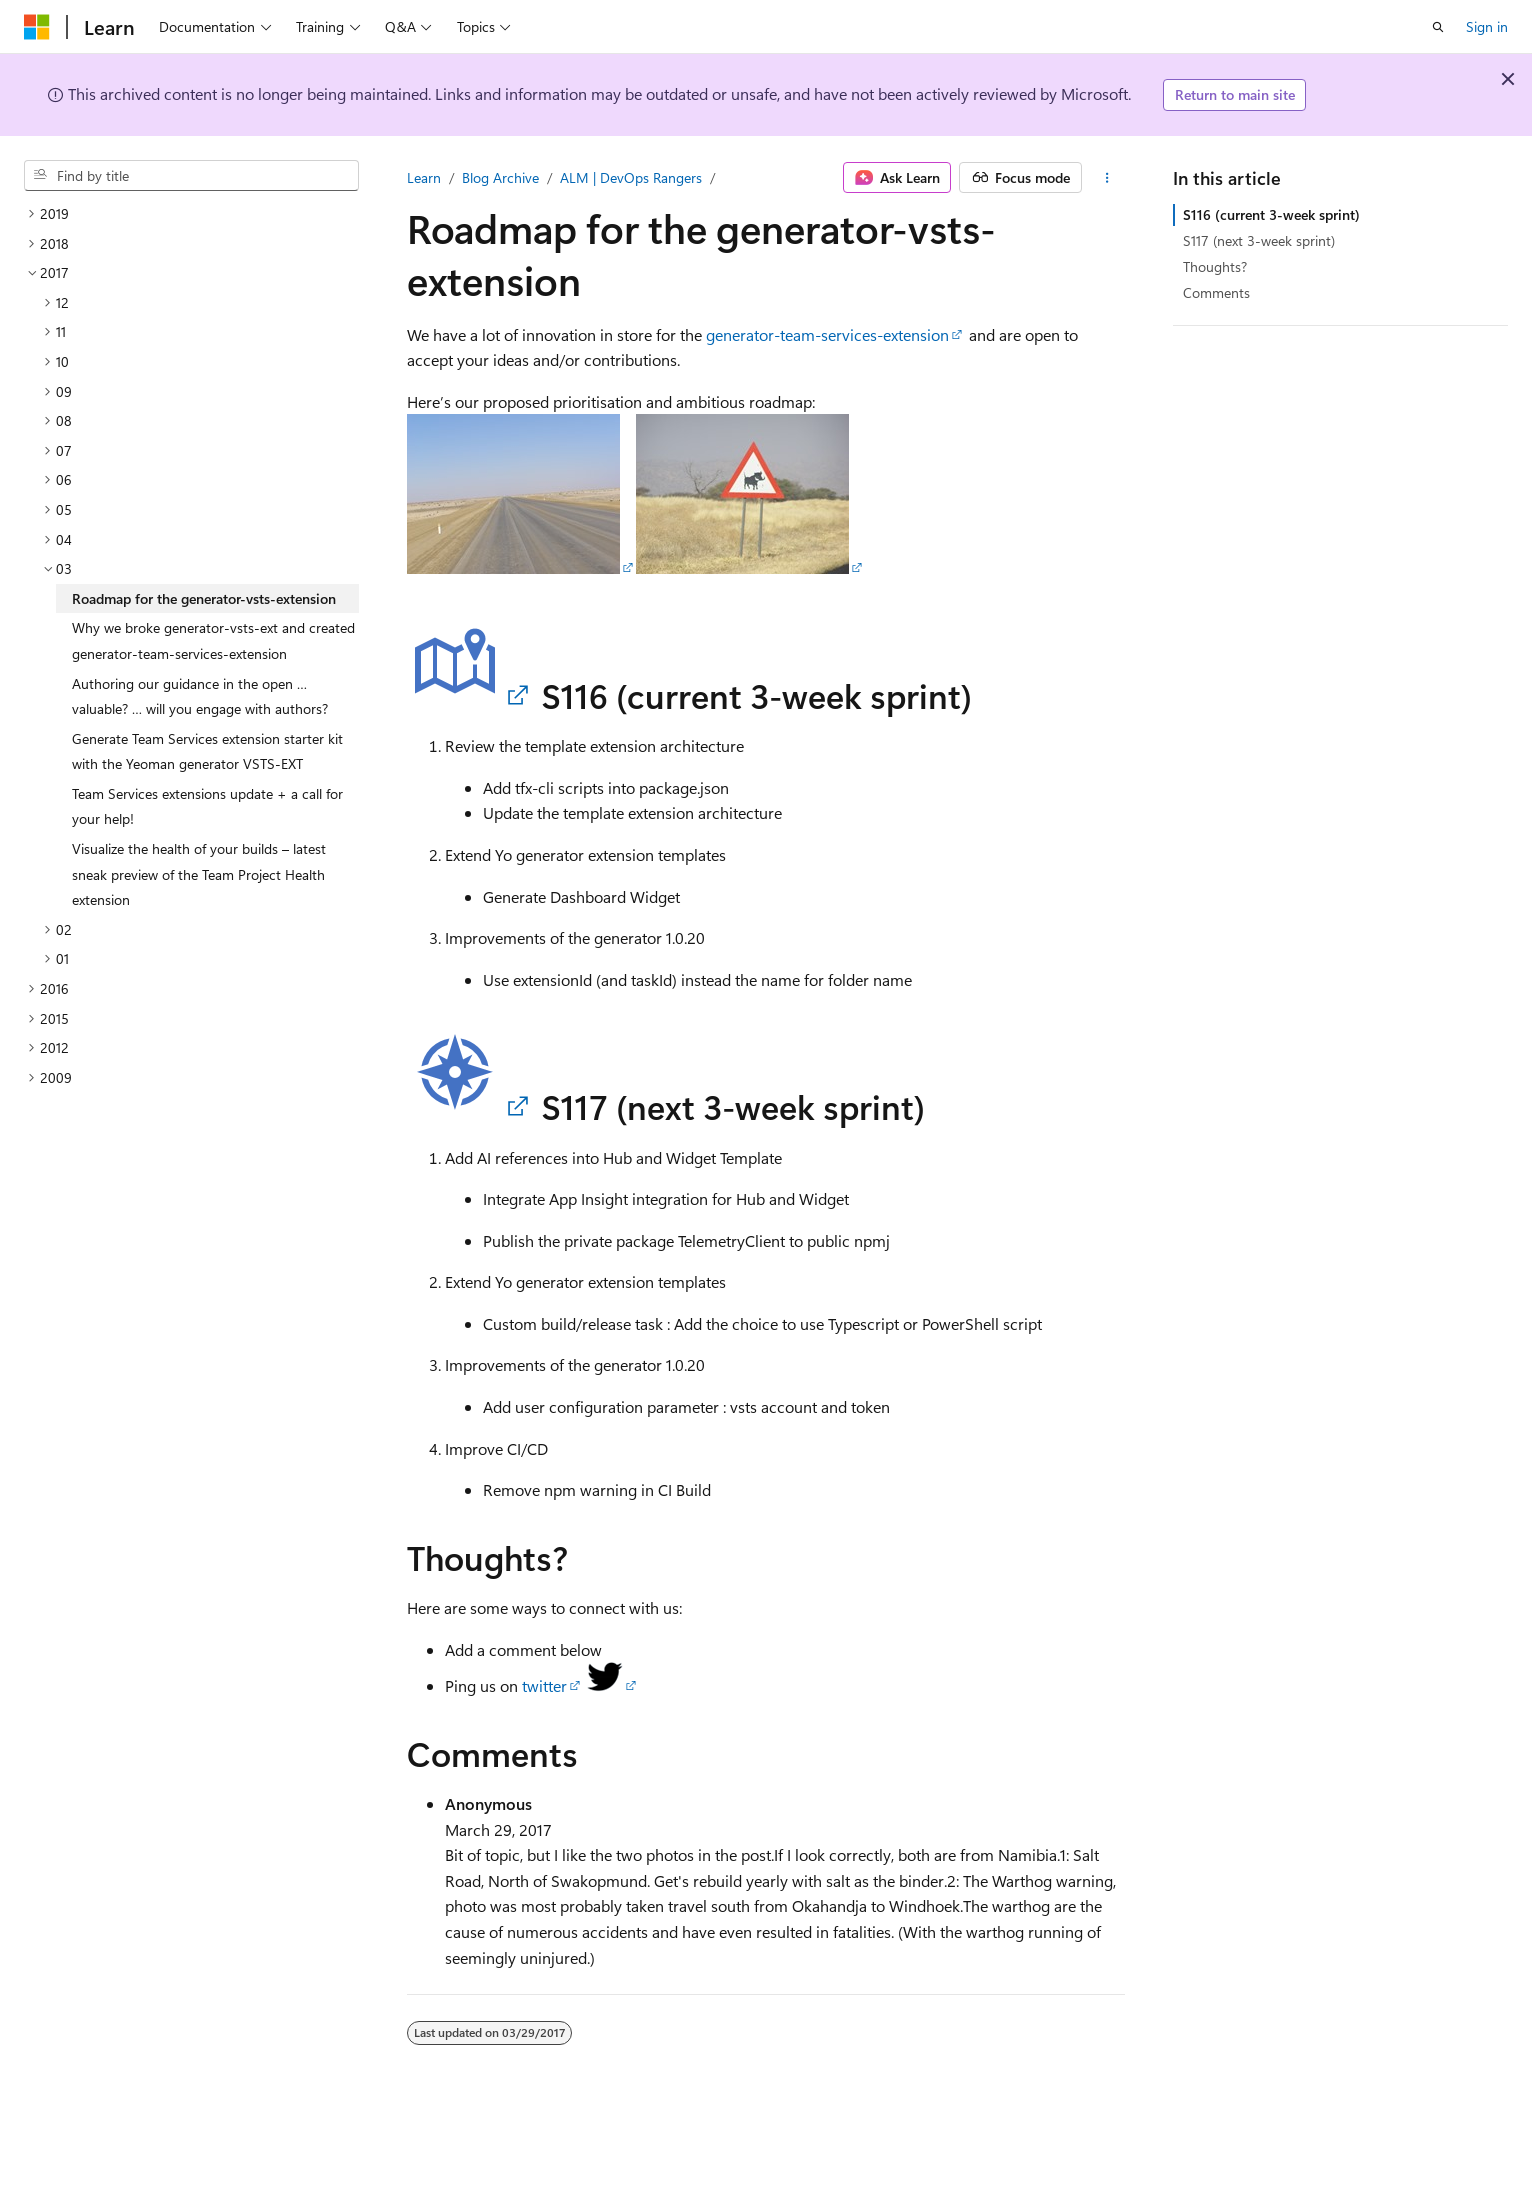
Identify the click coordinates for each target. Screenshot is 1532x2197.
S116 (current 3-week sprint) (1271, 214)
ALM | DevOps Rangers (631, 177)
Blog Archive (500, 177)
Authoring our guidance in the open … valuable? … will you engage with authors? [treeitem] (200, 696)
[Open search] (1438, 27)
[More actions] (1107, 178)
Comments (1216, 292)
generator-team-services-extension (827, 334)
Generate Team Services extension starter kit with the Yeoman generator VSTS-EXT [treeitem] (207, 751)
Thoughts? (1215, 266)
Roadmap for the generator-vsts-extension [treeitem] (204, 598)
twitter (544, 1685)
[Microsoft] (37, 27)
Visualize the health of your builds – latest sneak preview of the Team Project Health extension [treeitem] (199, 874)
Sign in (1487, 26)
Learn (424, 177)
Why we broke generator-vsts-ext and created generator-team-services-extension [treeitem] (213, 640)
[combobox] (191, 176)
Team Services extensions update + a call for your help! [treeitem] (207, 806)
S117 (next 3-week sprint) (1259, 240)
